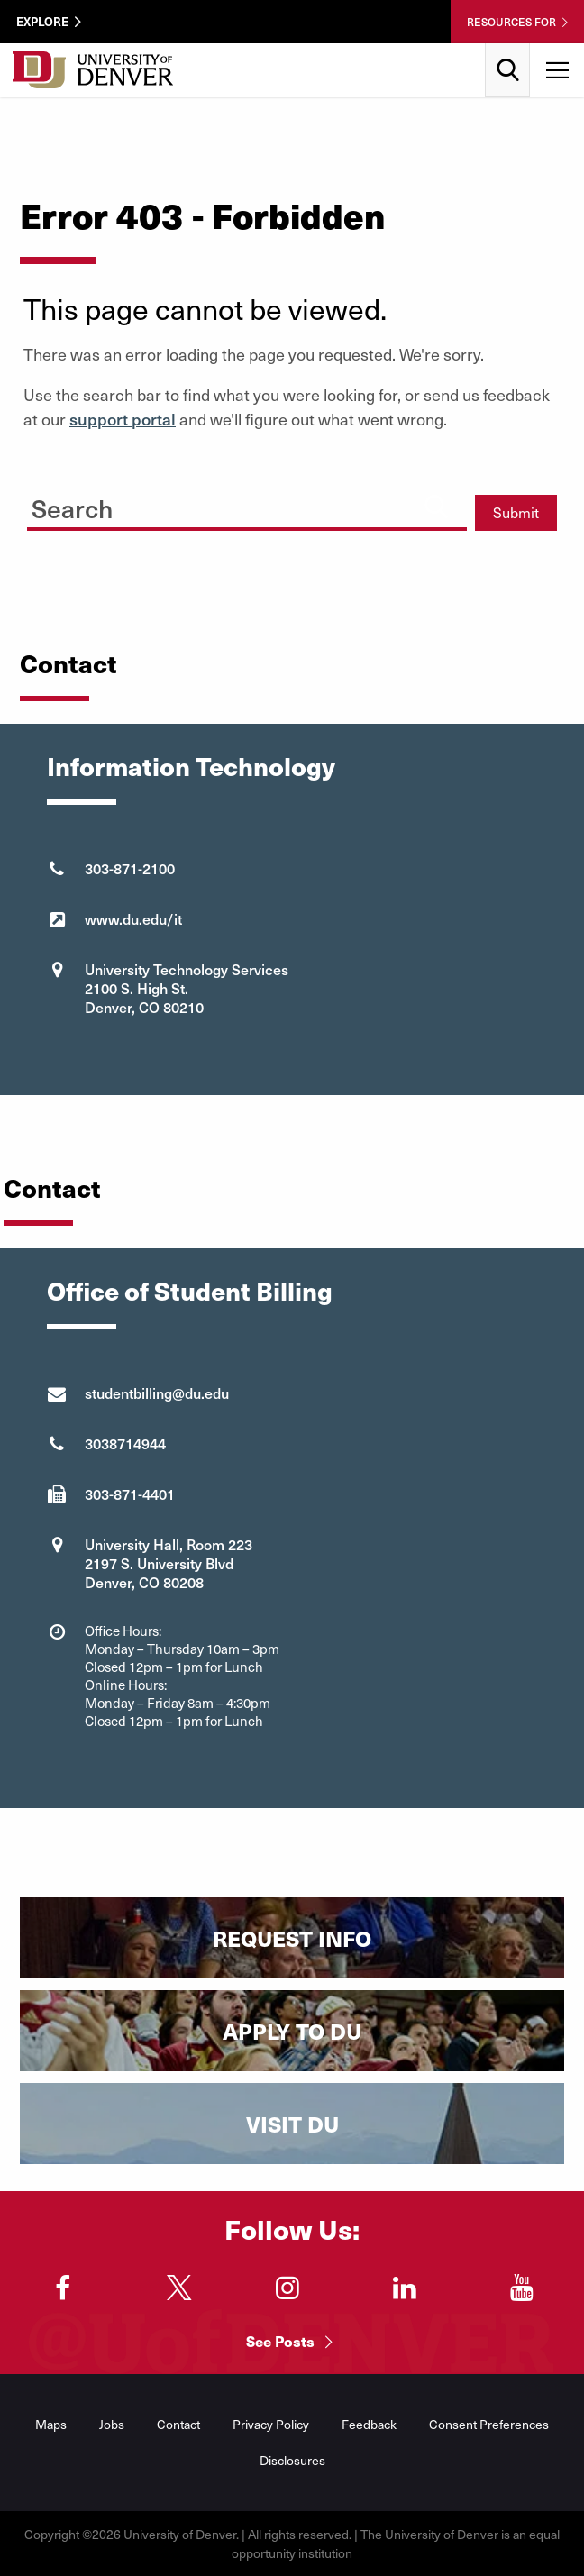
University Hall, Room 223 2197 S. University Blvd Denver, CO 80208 (168, 1563)
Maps (51, 2424)
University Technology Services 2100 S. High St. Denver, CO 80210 (186, 988)
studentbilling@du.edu (157, 1392)
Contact (178, 2424)
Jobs (111, 2424)
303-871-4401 (130, 1493)
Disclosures (292, 2460)
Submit (516, 512)
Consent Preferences (489, 2424)
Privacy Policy (271, 2424)
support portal (122, 418)
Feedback (369, 2424)
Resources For (511, 21)
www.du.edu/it (133, 918)
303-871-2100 (130, 868)
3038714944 (125, 1443)
